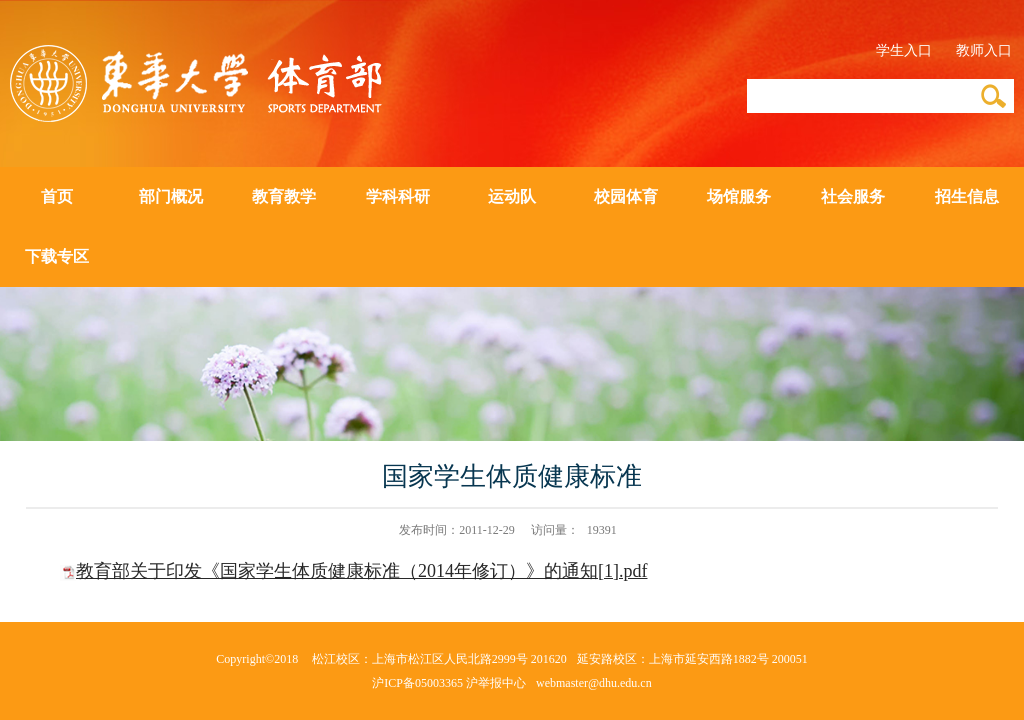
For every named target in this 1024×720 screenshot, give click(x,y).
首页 (57, 196)
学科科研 (398, 196)
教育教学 (284, 196)
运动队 (512, 196)
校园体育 (626, 196)
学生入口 (904, 50)
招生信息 (967, 196)
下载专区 (57, 256)
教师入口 (984, 50)
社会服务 (853, 196)
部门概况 (171, 196)
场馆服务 (739, 196)
